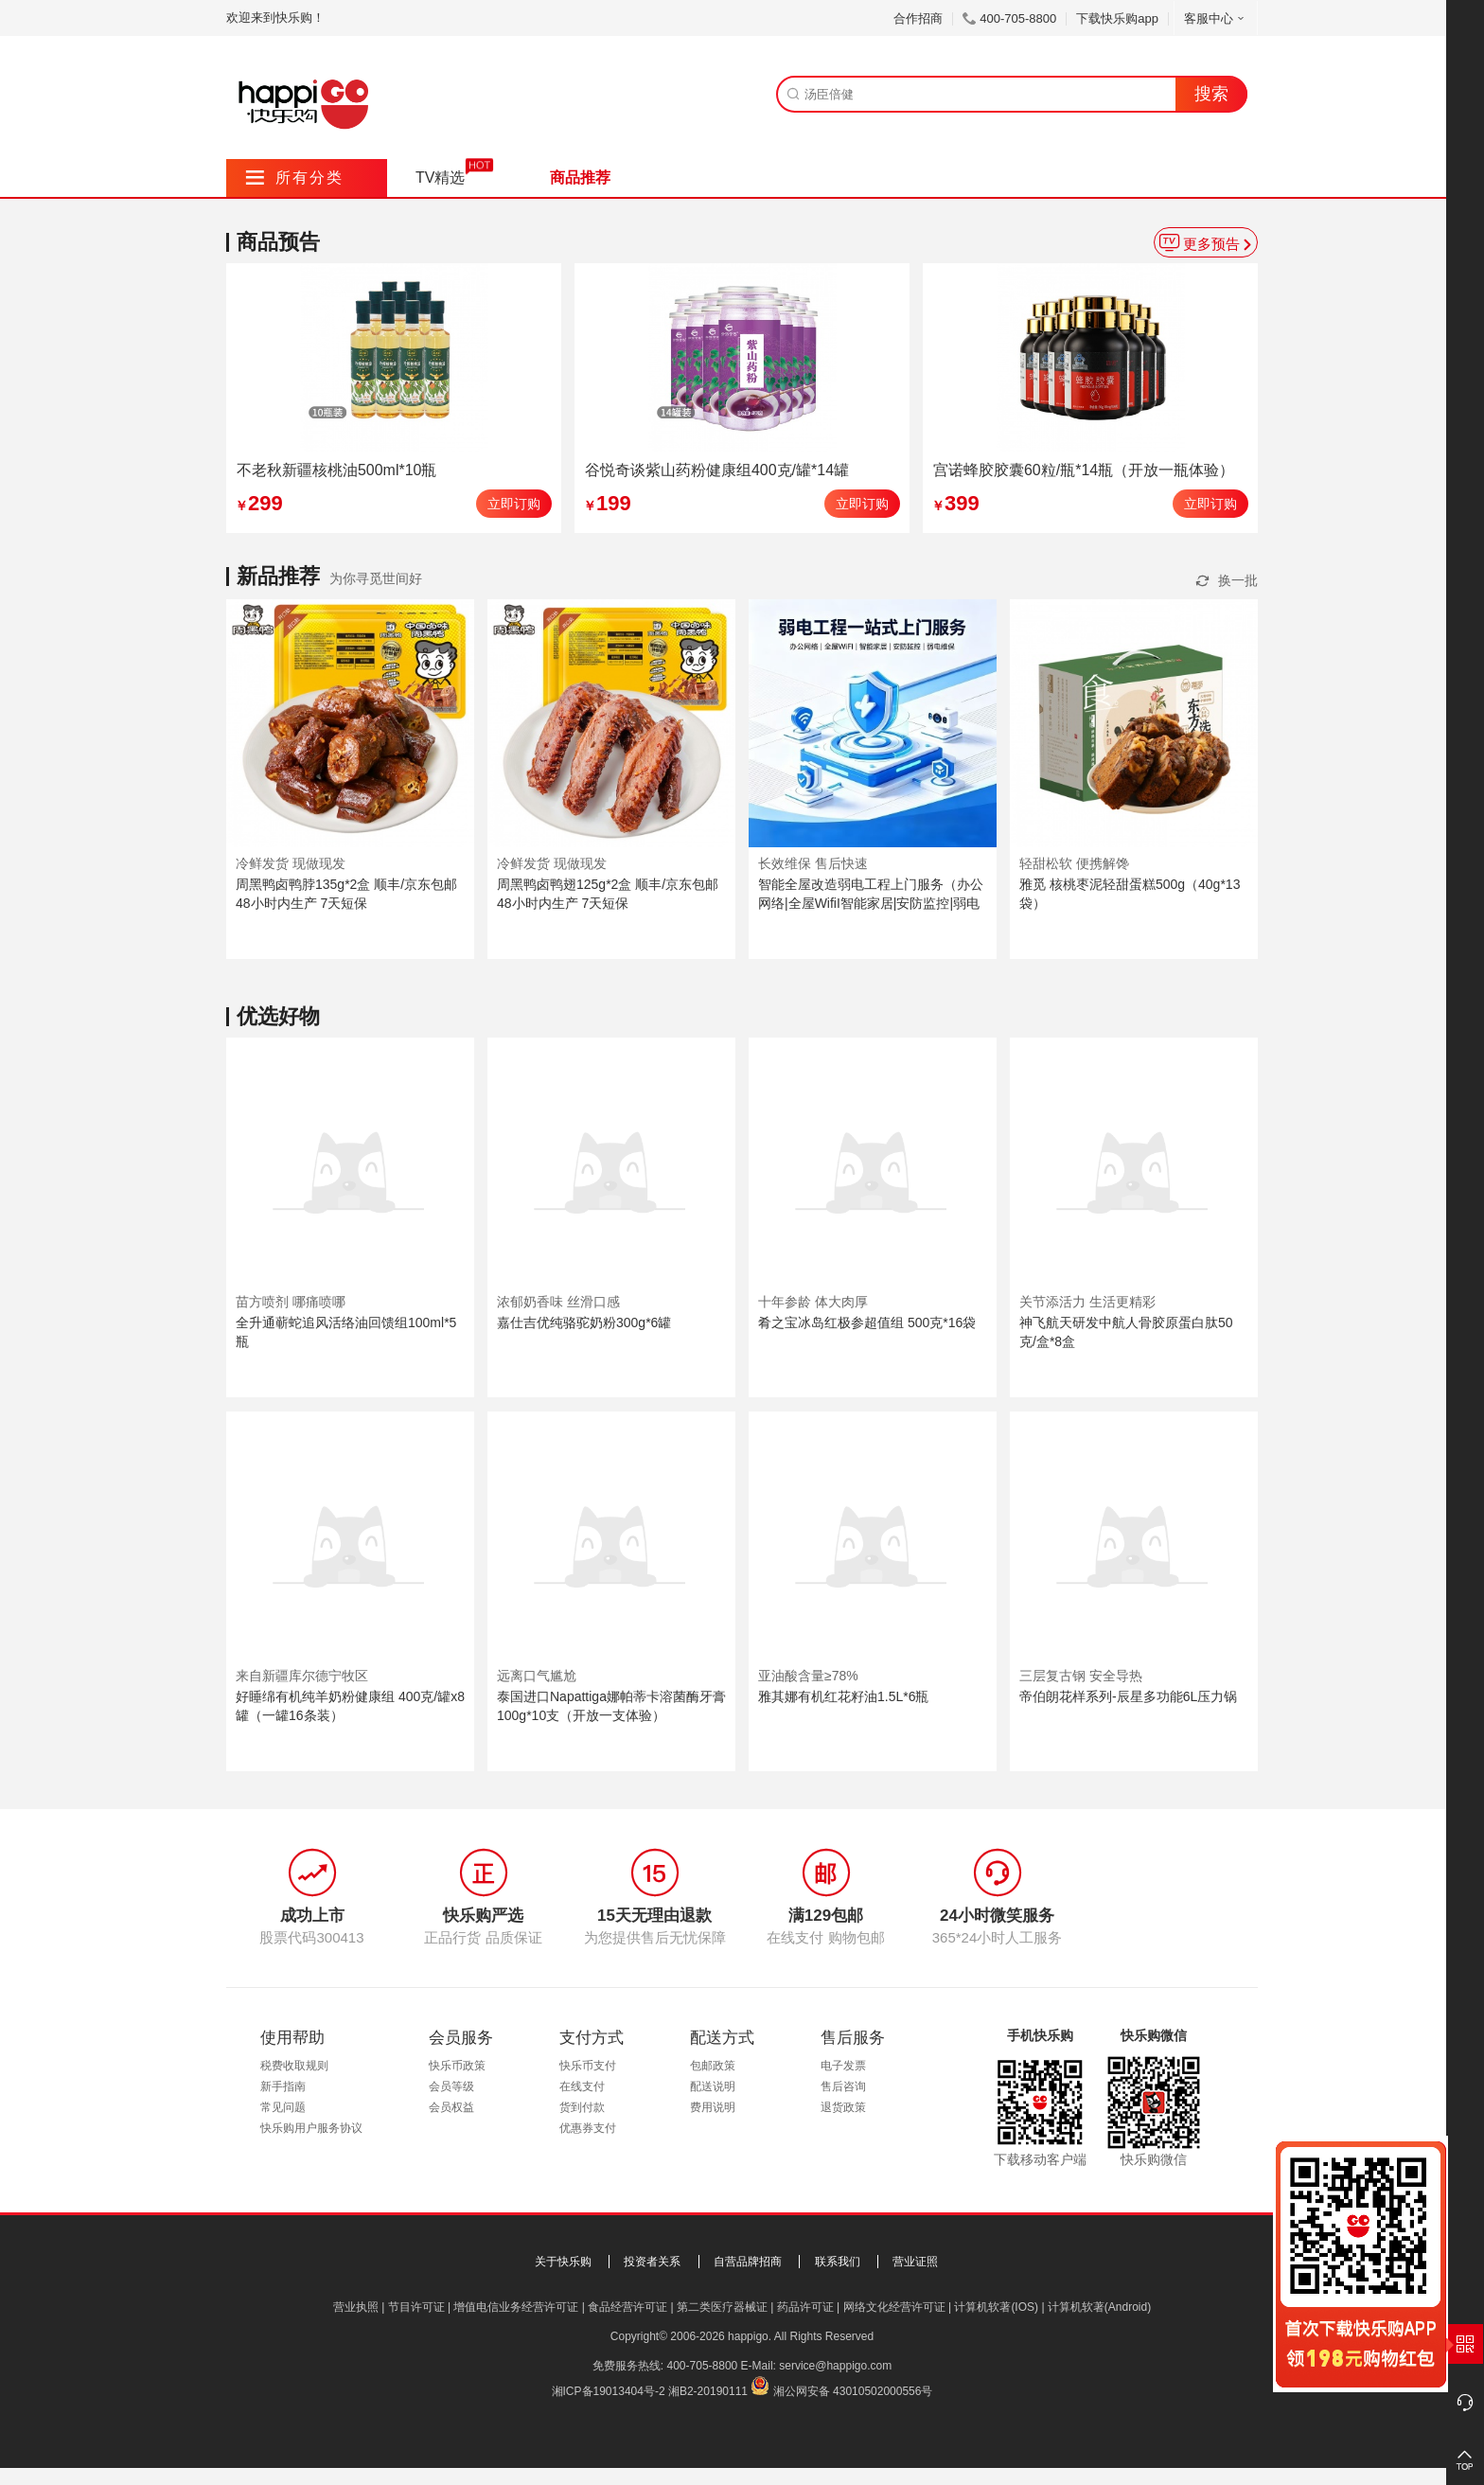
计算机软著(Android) (1099, 2307)
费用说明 (712, 2107)
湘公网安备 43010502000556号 (853, 2391)
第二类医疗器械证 (722, 2307)
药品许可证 (805, 2307)
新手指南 (283, 2086)
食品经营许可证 (627, 2307)
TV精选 (440, 177)
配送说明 (712, 2086)
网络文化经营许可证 (894, 2307)
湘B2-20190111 (708, 2391)
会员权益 (451, 2107)
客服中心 (1215, 18)
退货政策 (843, 2107)
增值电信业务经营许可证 (515, 2307)
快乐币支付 (587, 2065)
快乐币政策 (457, 2065)
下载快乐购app (1117, 18)
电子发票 (843, 2065)
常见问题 (283, 2107)
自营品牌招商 (748, 2261)
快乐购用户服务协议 (311, 2128)
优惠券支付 (587, 2128)
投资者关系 (652, 2261)
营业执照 (356, 2307)
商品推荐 (580, 177)
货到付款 (582, 2107)
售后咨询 (843, 2086)
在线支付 (582, 2086)
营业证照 (915, 2261)
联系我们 (837, 2261)
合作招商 (918, 18)
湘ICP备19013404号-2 (608, 2391)
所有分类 (295, 177)
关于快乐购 (563, 2261)
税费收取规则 (294, 2065)
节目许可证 (416, 2307)
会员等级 (451, 2086)
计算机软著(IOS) (996, 2307)
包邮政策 (712, 2065)
